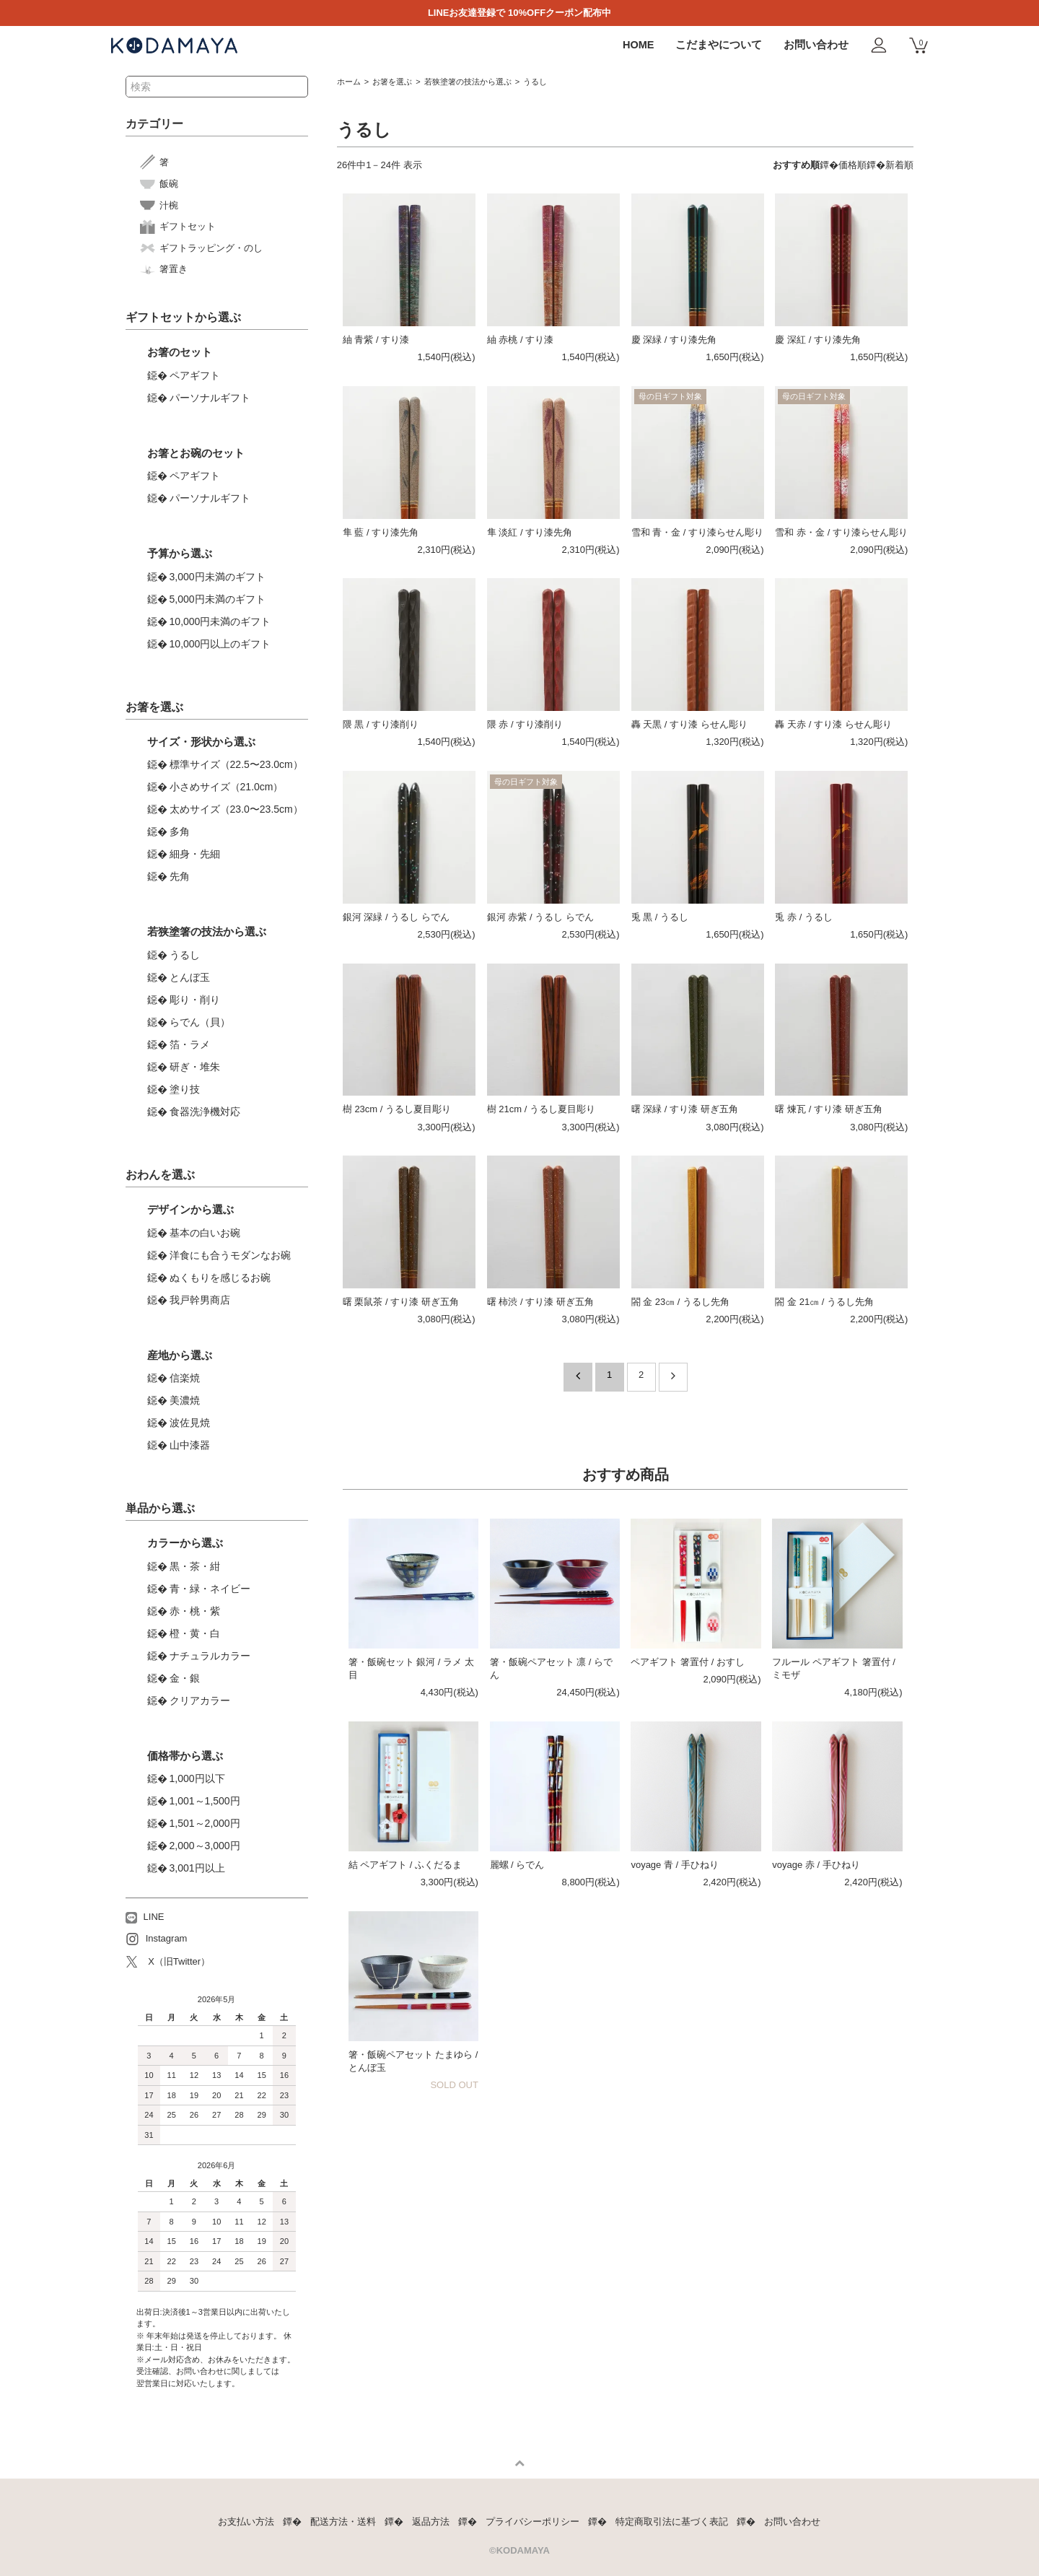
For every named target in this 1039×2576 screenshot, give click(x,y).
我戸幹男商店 (200, 1300)
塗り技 (185, 1089)
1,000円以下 (197, 1778)
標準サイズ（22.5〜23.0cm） (236, 764)
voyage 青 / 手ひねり (674, 1864)
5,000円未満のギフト (218, 599)
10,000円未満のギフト (220, 621)
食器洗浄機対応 (205, 1111)
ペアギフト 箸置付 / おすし (687, 1661)
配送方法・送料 (343, 2521)
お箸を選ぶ (392, 81)
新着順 (899, 165)
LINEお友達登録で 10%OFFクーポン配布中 (519, 12)
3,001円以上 (197, 1868)
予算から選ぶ (179, 553)
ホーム (349, 81)
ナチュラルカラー (210, 1656)
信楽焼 (185, 1378)
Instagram (157, 1939)
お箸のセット (179, 352)
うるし (535, 81)
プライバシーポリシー (532, 2521)
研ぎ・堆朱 (195, 1067)
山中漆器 (190, 1445)
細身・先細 (195, 854)
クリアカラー (200, 1700)
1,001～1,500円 (205, 1801)
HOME (638, 45)
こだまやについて (718, 45)
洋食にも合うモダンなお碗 (230, 1255)
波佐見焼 (190, 1422)
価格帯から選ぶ (185, 1756)
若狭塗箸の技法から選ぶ (468, 81)
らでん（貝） (200, 1022)
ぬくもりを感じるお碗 (220, 1277)
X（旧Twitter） (168, 1962)
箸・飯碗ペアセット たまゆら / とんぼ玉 (413, 2061)
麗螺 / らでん (517, 1864)
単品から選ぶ (160, 1508)
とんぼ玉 (190, 977)
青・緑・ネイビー (210, 1588)
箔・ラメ (190, 1044)
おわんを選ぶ (160, 1175)
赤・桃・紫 (195, 1611)
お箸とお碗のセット (196, 453)
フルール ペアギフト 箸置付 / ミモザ (833, 1668)
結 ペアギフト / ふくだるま (405, 1864)
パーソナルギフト (210, 397)
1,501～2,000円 (205, 1823)
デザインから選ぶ (190, 1209)
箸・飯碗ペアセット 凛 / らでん (551, 1668)
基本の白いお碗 (205, 1233)
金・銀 (185, 1678)
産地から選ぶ (179, 1355)
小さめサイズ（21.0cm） (227, 787)
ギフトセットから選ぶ (183, 317)
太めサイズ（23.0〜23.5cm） (236, 809)
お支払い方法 (246, 2521)
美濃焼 (185, 1400)
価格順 (852, 165)
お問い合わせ (816, 45)
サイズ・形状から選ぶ (201, 741)
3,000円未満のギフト (218, 576)
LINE (145, 1917)
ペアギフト (195, 375)
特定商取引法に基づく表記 (671, 2521)
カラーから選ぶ (185, 1543)
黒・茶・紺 (195, 1566)
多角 (180, 831)
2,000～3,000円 (205, 1845)
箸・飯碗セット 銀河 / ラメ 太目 (411, 1668)
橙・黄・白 (195, 1633)
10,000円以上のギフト (220, 644)
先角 (180, 876)
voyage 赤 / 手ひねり (815, 1864)
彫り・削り (195, 999)
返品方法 (431, 2521)
